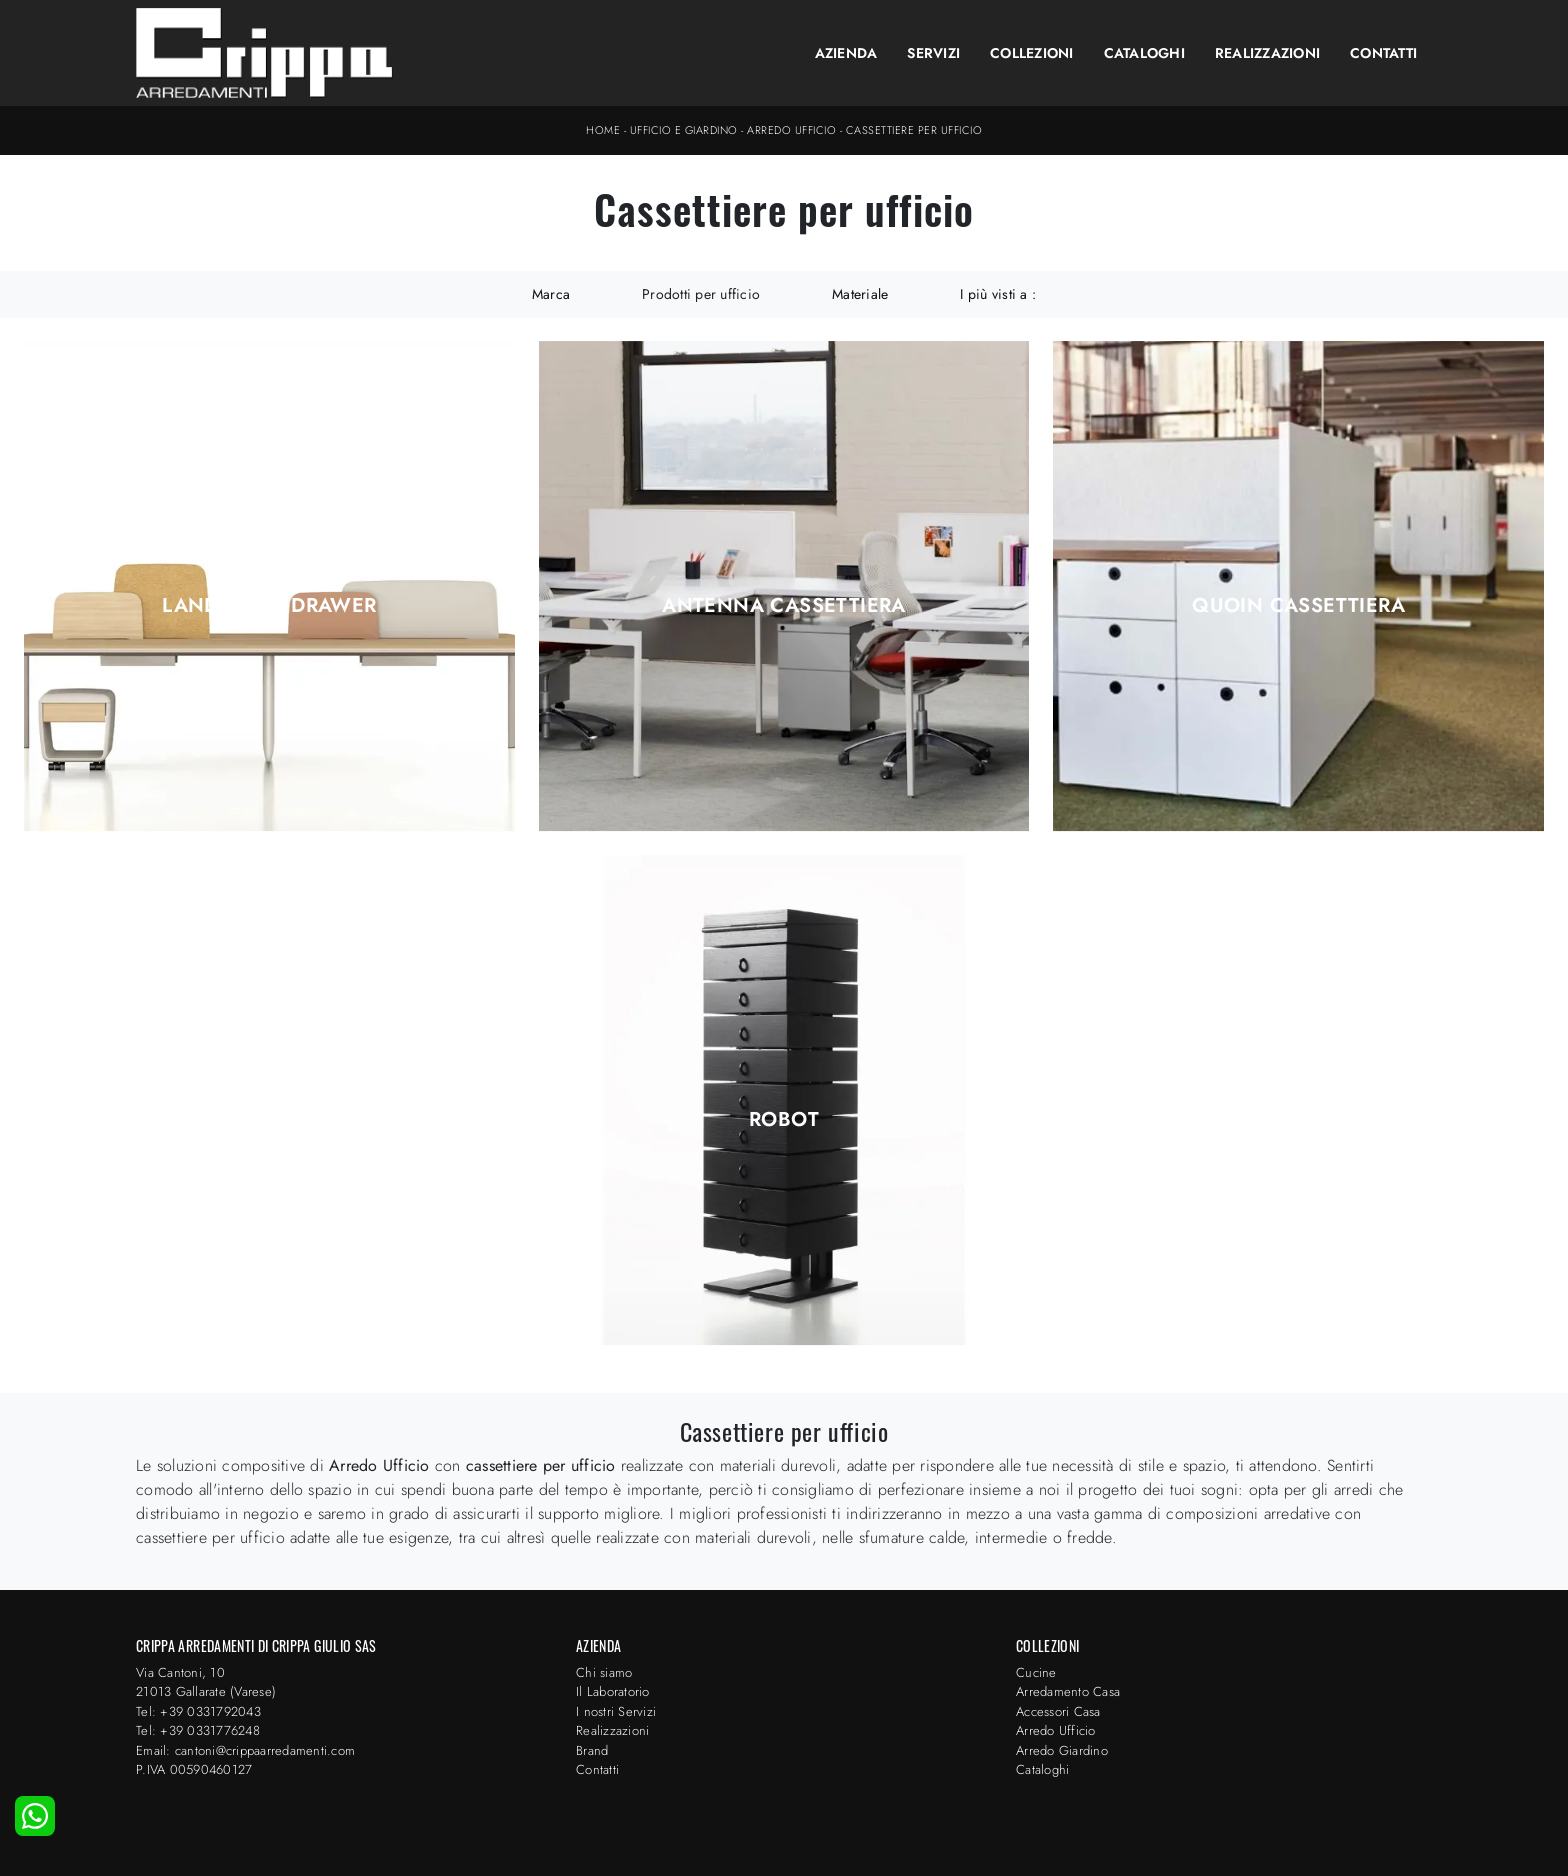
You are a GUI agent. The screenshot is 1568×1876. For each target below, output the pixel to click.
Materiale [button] (860, 294)
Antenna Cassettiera (784, 606)
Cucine (1036, 1672)
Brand (592, 1750)
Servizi (933, 53)
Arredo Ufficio (791, 130)
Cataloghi (1144, 53)
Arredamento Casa (1068, 1691)
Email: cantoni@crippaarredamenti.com (245, 1750)
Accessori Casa (1058, 1711)
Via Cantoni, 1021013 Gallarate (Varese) (206, 1682)
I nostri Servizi (616, 1711)
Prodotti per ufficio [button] (701, 294)
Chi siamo (604, 1672)
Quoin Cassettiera (1298, 606)
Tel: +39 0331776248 (198, 1730)
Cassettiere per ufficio (914, 130)
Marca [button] (551, 294)
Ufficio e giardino (684, 130)
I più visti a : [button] (998, 294)
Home (603, 130)
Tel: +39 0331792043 (198, 1711)
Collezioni (1032, 53)
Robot (784, 1120)
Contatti (1383, 53)
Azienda (846, 53)
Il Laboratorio (613, 1691)
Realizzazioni (1267, 53)
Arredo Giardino (1062, 1750)
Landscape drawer (269, 606)
